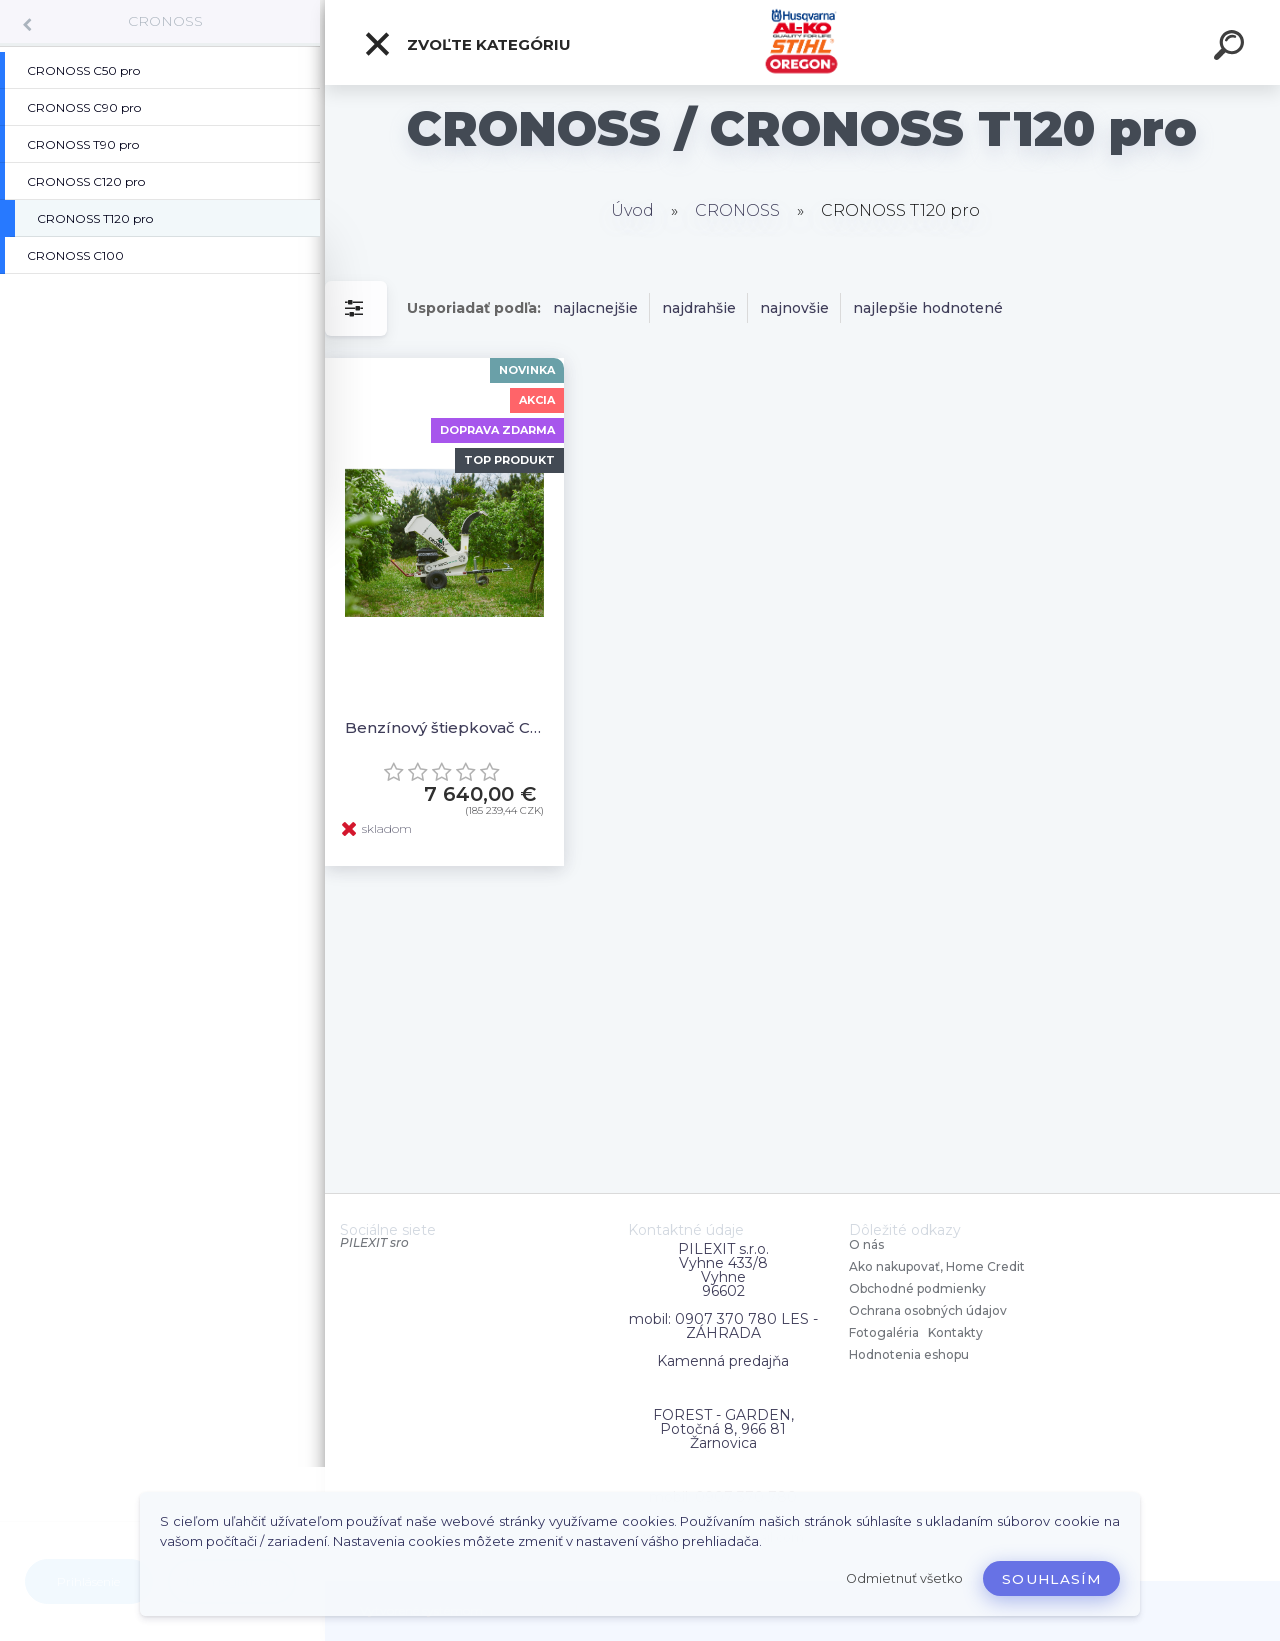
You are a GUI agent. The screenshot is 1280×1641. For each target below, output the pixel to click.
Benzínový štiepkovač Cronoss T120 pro (444, 727)
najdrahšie (699, 308)
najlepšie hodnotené (928, 308)
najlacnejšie (595, 308)
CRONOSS (165, 21)
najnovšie (794, 308)
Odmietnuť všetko (904, 1578)
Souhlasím (1051, 1579)
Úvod (632, 210)
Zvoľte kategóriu (467, 44)
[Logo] (802, 42)
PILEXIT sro (374, 1242)
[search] (1232, 48)
